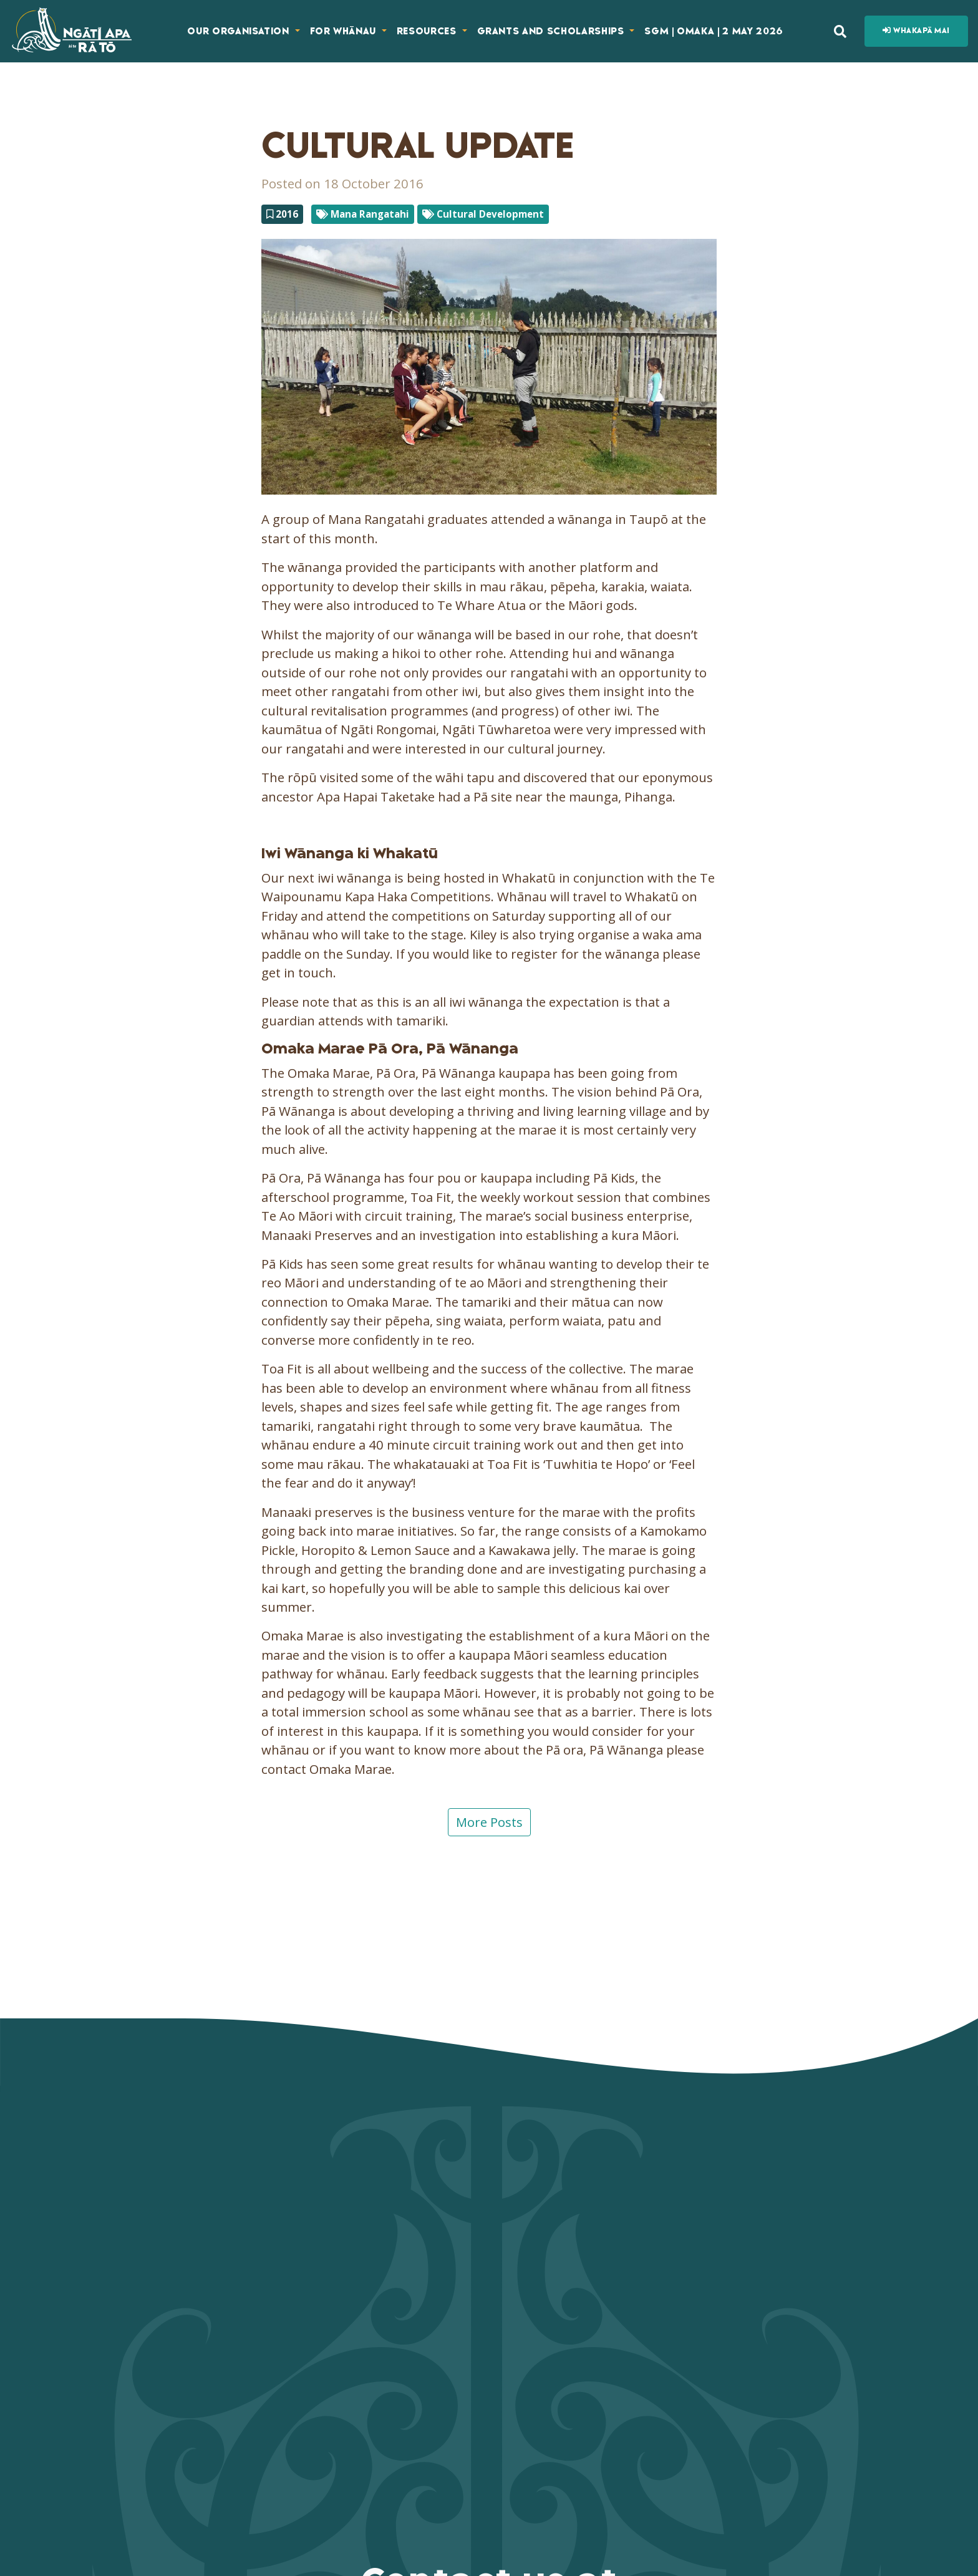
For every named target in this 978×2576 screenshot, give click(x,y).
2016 (282, 214)
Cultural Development (483, 214)
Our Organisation (239, 31)
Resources (428, 31)
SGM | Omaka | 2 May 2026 (713, 31)
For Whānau (344, 31)
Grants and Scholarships (552, 31)
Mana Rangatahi (362, 214)
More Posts (489, 1822)
